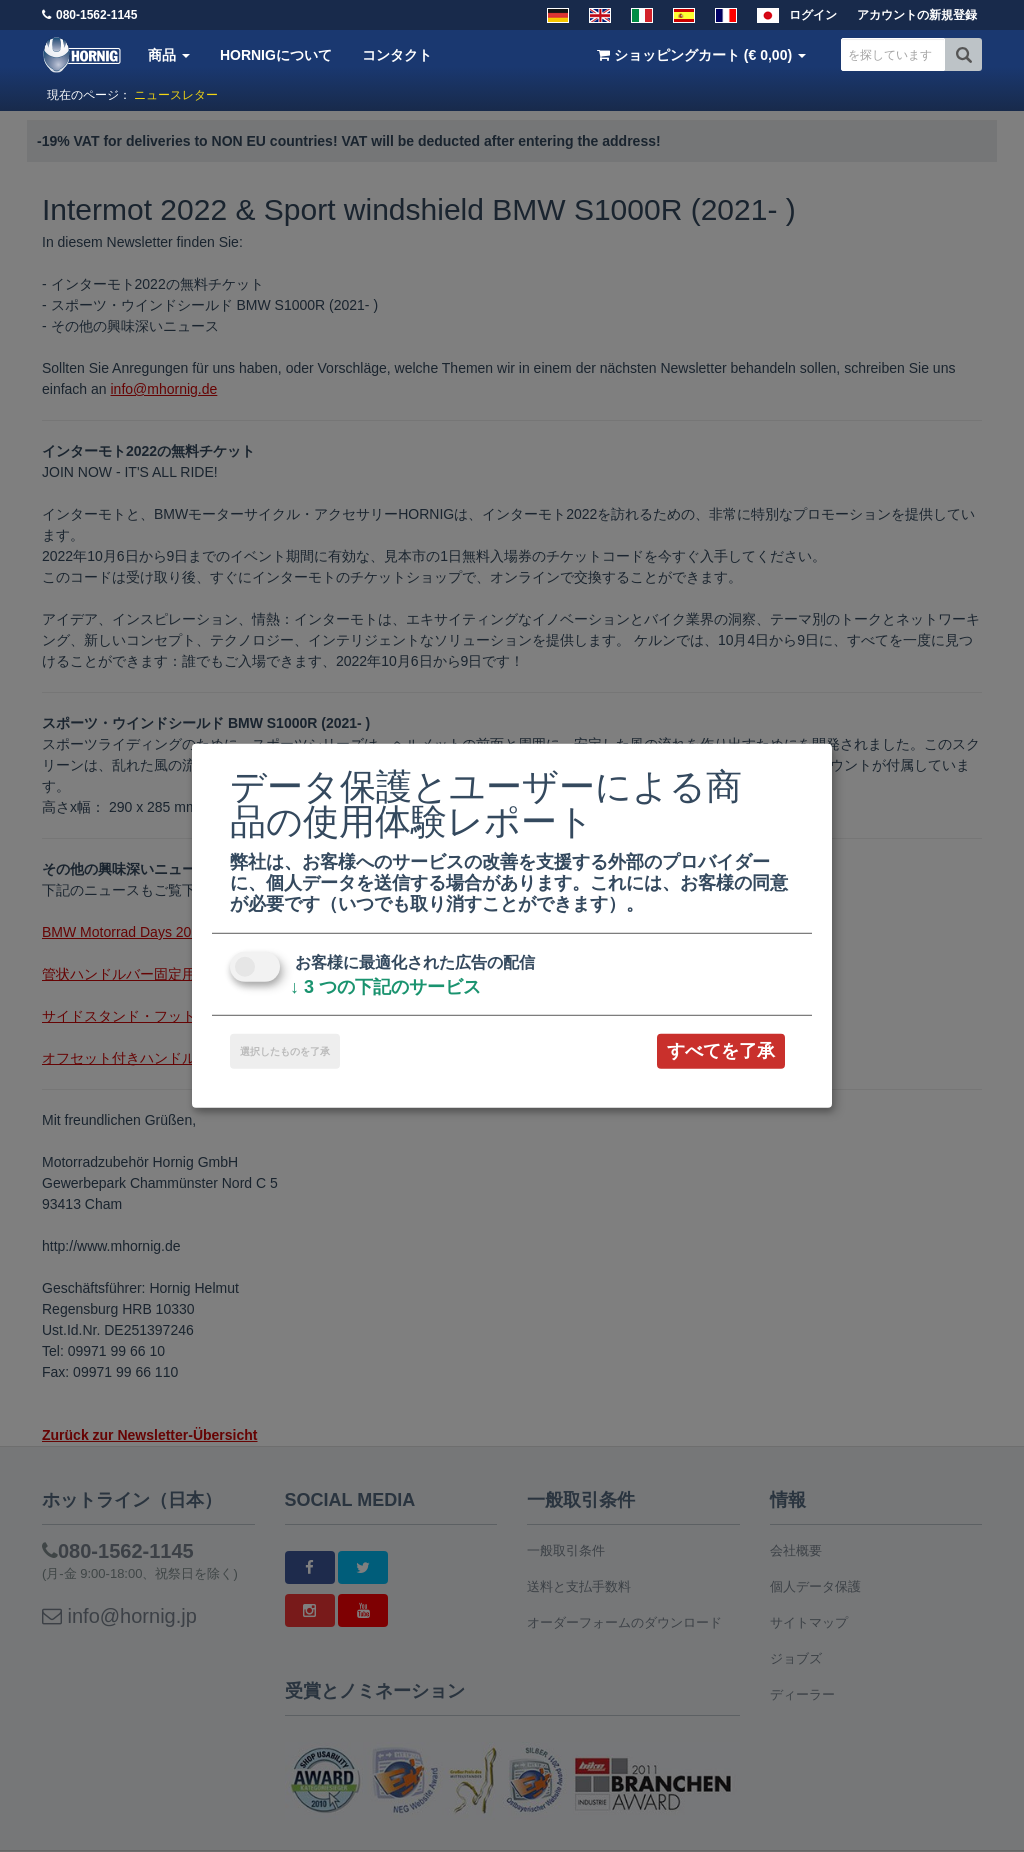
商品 (169, 55)
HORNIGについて (276, 55)
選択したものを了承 (285, 1051)
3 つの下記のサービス (385, 987)
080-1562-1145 (96, 15)
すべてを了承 (721, 1051)
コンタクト (397, 55)
